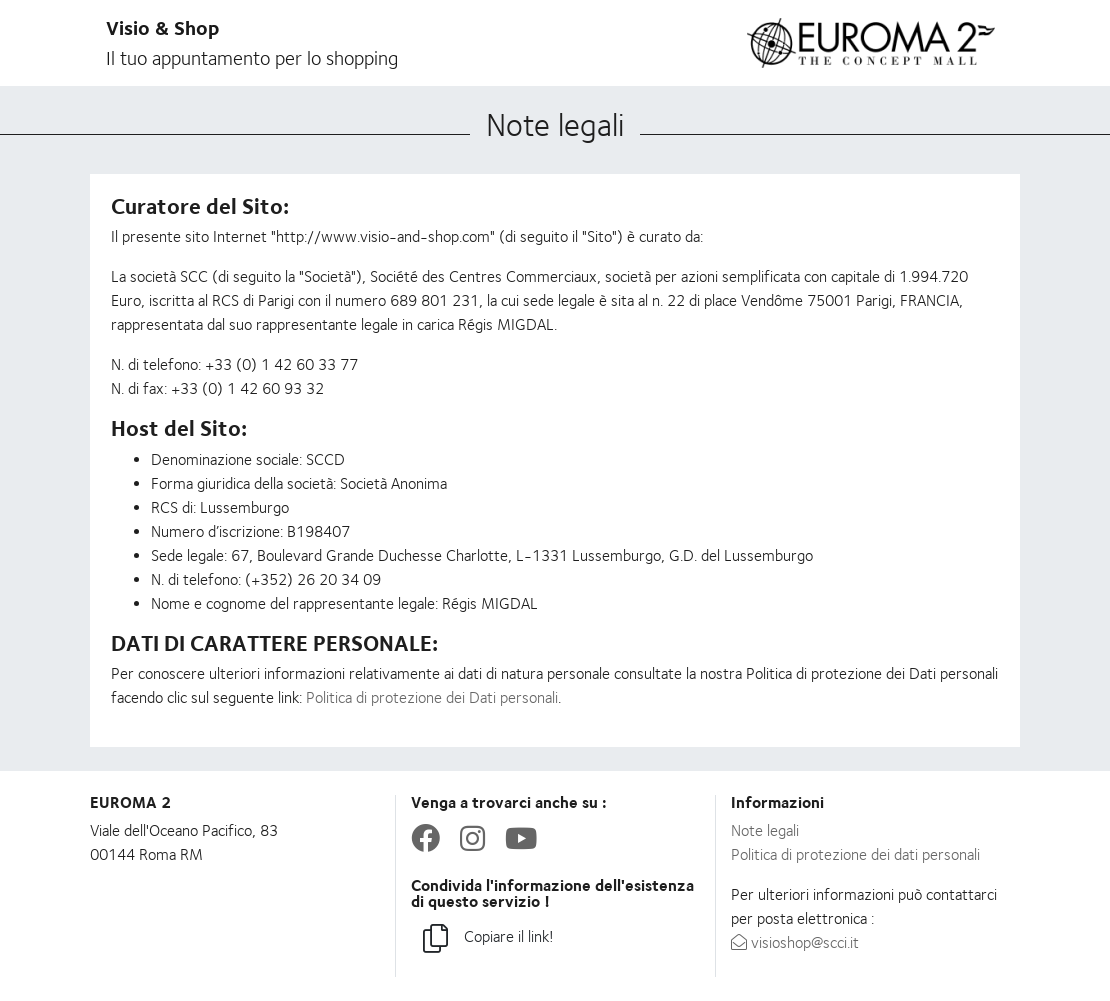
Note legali (765, 830)
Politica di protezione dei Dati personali (432, 697)
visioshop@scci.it (795, 942)
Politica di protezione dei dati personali (855, 854)
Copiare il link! (488, 939)
